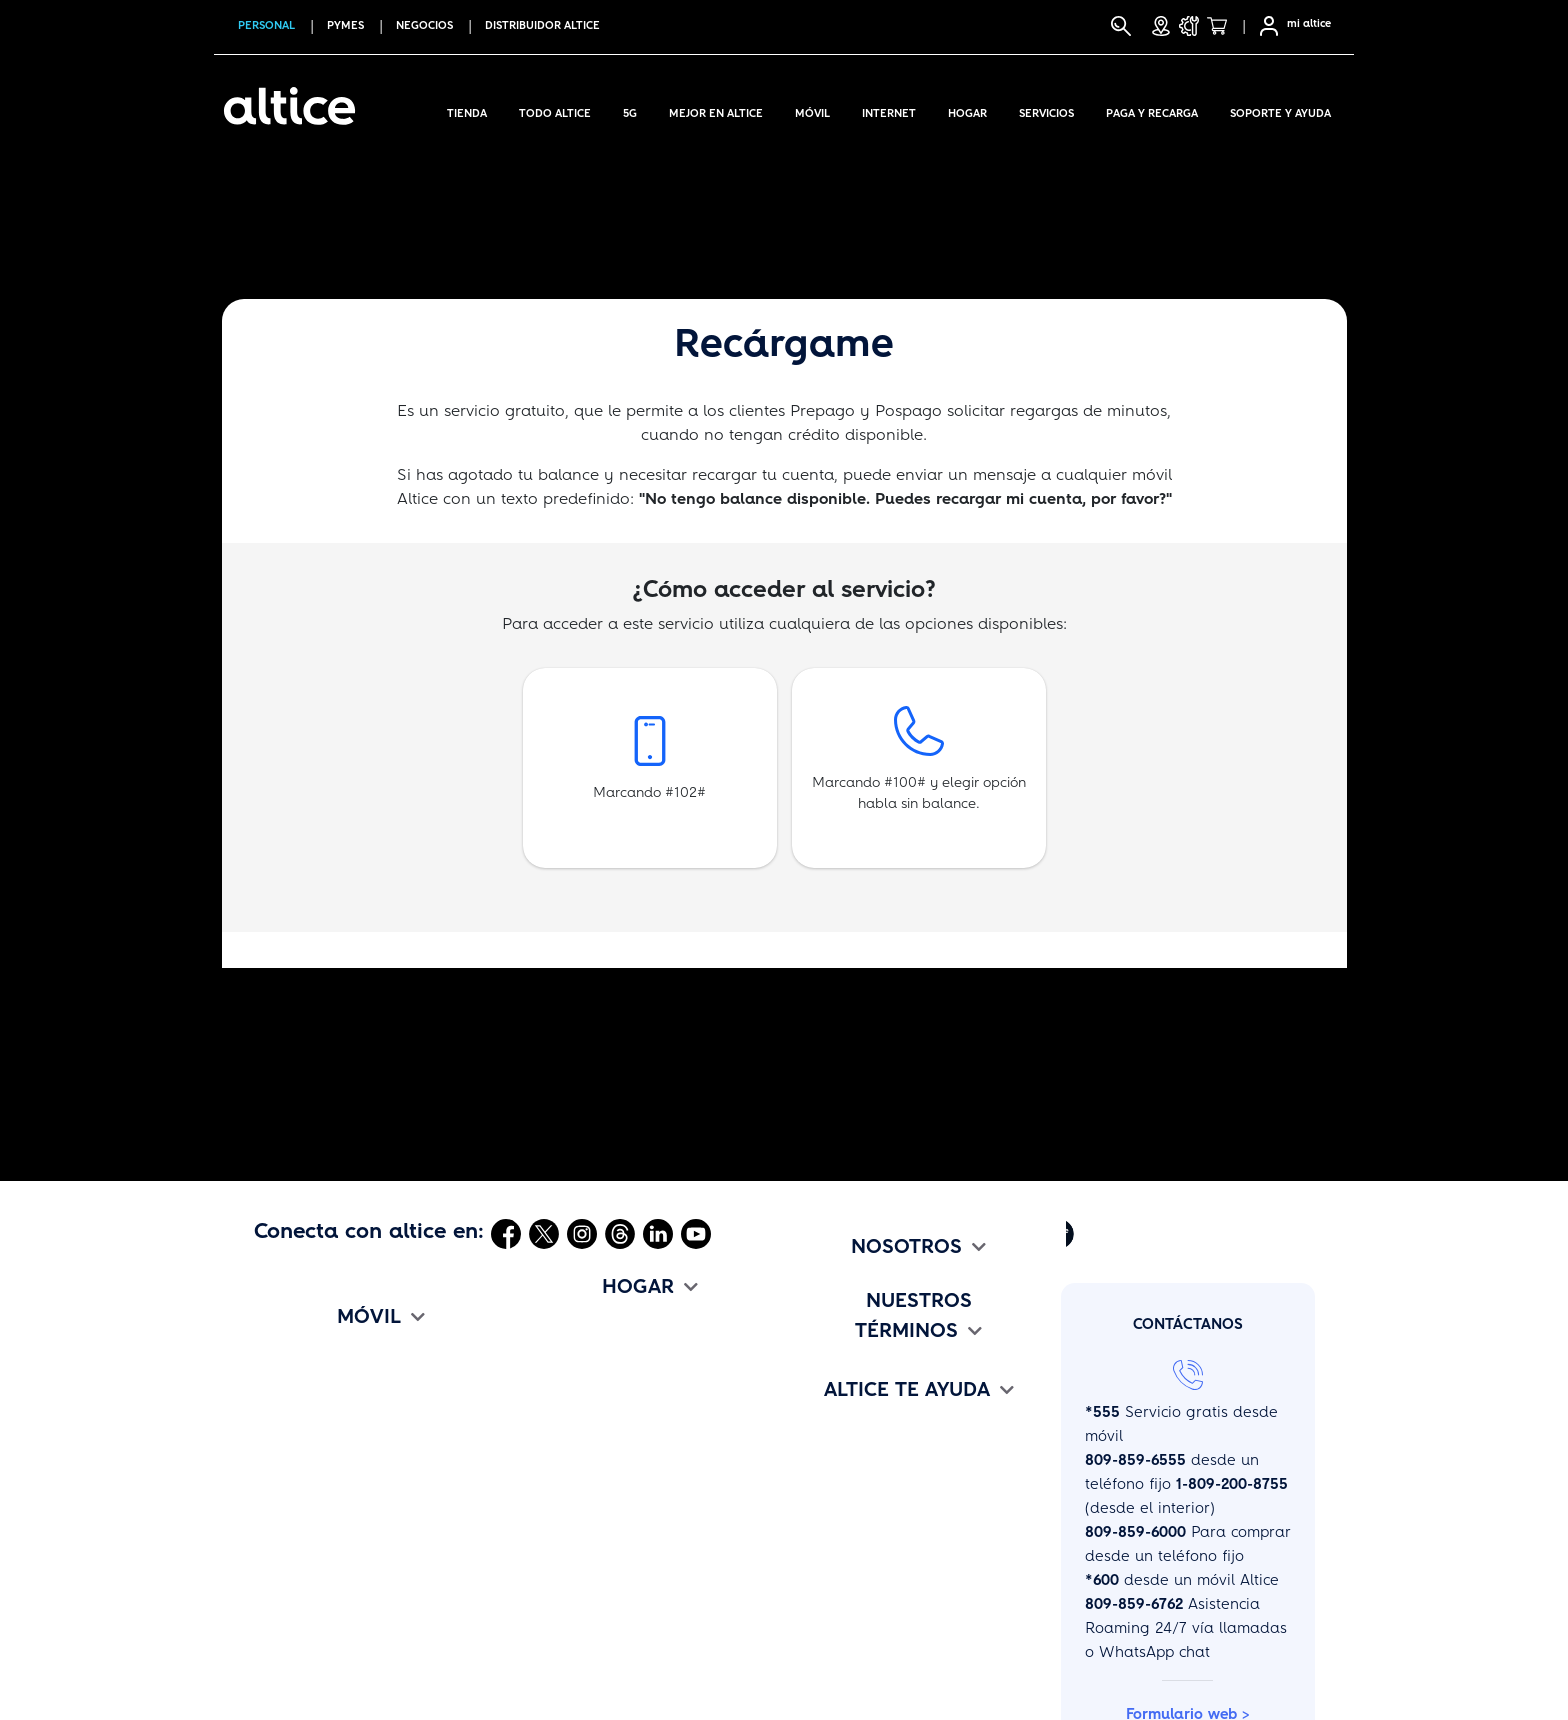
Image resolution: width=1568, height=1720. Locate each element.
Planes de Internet (590, 1370)
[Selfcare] (1263, 26)
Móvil (812, 110)
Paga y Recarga (1152, 110)
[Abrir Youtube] (696, 1233)
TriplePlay (559, 1335)
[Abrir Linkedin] (658, 1233)
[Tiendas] (1161, 26)
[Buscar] (1121, 26)
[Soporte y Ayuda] (1189, 26)
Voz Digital (562, 1475)
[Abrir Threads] (620, 1233)
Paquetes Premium (591, 1440)
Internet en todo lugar (335, 1370)
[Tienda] (1223, 26)
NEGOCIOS (424, 25)
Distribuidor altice (542, 25)
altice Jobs (829, 1405)
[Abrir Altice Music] (1018, 1233)
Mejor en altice (716, 110)
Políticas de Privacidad (875, 1650)
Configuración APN (322, 1685)
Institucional (835, 1335)
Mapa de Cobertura (326, 1650)
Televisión (558, 1405)
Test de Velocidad (587, 1650)
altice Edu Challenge (867, 1440)
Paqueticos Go (306, 1475)
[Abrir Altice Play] (1061, 1233)
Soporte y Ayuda (1280, 110)
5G (630, 110)
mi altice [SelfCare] (1309, 23)
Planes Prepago (311, 1440)
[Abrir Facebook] (506, 1233)
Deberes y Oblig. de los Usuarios (912, 1615)
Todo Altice (555, 110)
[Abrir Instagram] (582, 1233)
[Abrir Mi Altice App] (975, 1233)
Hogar (967, 110)
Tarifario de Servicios (868, 1545)
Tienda (467, 110)
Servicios (1046, 110)
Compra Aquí (301, 1335)
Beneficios (290, 1580)
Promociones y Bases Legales (899, 1580)
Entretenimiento (580, 1510)
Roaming (286, 1510)
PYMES (345, 25)
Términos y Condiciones (876, 1510)
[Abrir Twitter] (544, 1233)
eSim (271, 1545)
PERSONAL (266, 25)
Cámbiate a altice (318, 1615)
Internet (889, 110)
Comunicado (836, 1370)
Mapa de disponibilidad (610, 1615)
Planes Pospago (312, 1405)
